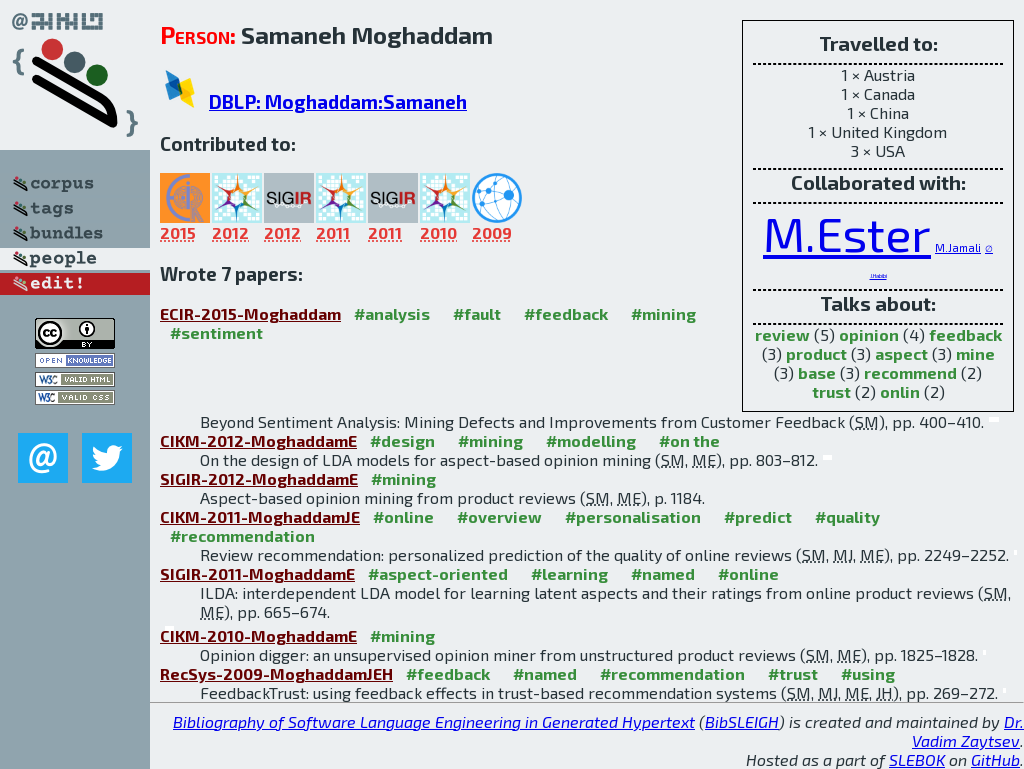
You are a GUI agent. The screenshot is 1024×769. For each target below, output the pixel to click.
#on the (689, 440)
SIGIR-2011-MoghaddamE (257, 573)
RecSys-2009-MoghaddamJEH (276, 673)
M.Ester (847, 233)
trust (831, 391)
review (782, 334)
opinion (869, 334)
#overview (499, 516)
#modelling (591, 440)
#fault (477, 313)
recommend (910, 372)
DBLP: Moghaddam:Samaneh (338, 101)
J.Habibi (878, 275)
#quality (847, 516)
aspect (901, 353)
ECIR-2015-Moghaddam (250, 313)
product (816, 353)
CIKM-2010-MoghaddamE (258, 635)
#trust (793, 673)
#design (402, 440)
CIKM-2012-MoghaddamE (258, 440)
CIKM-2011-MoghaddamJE (260, 516)
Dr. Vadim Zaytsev (968, 731)
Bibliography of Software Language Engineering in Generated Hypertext (434, 721)
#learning (569, 573)
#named (663, 573)
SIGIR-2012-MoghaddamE (259, 478)
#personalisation (633, 516)
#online (403, 516)
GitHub (995, 759)
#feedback (566, 313)
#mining (663, 313)
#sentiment (216, 332)
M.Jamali (958, 247)
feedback (965, 334)
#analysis (392, 313)
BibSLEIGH (742, 721)
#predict (758, 516)
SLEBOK (917, 759)
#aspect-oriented (438, 573)
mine (975, 353)
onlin (900, 391)
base (817, 372)
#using (868, 673)
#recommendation (242, 535)
